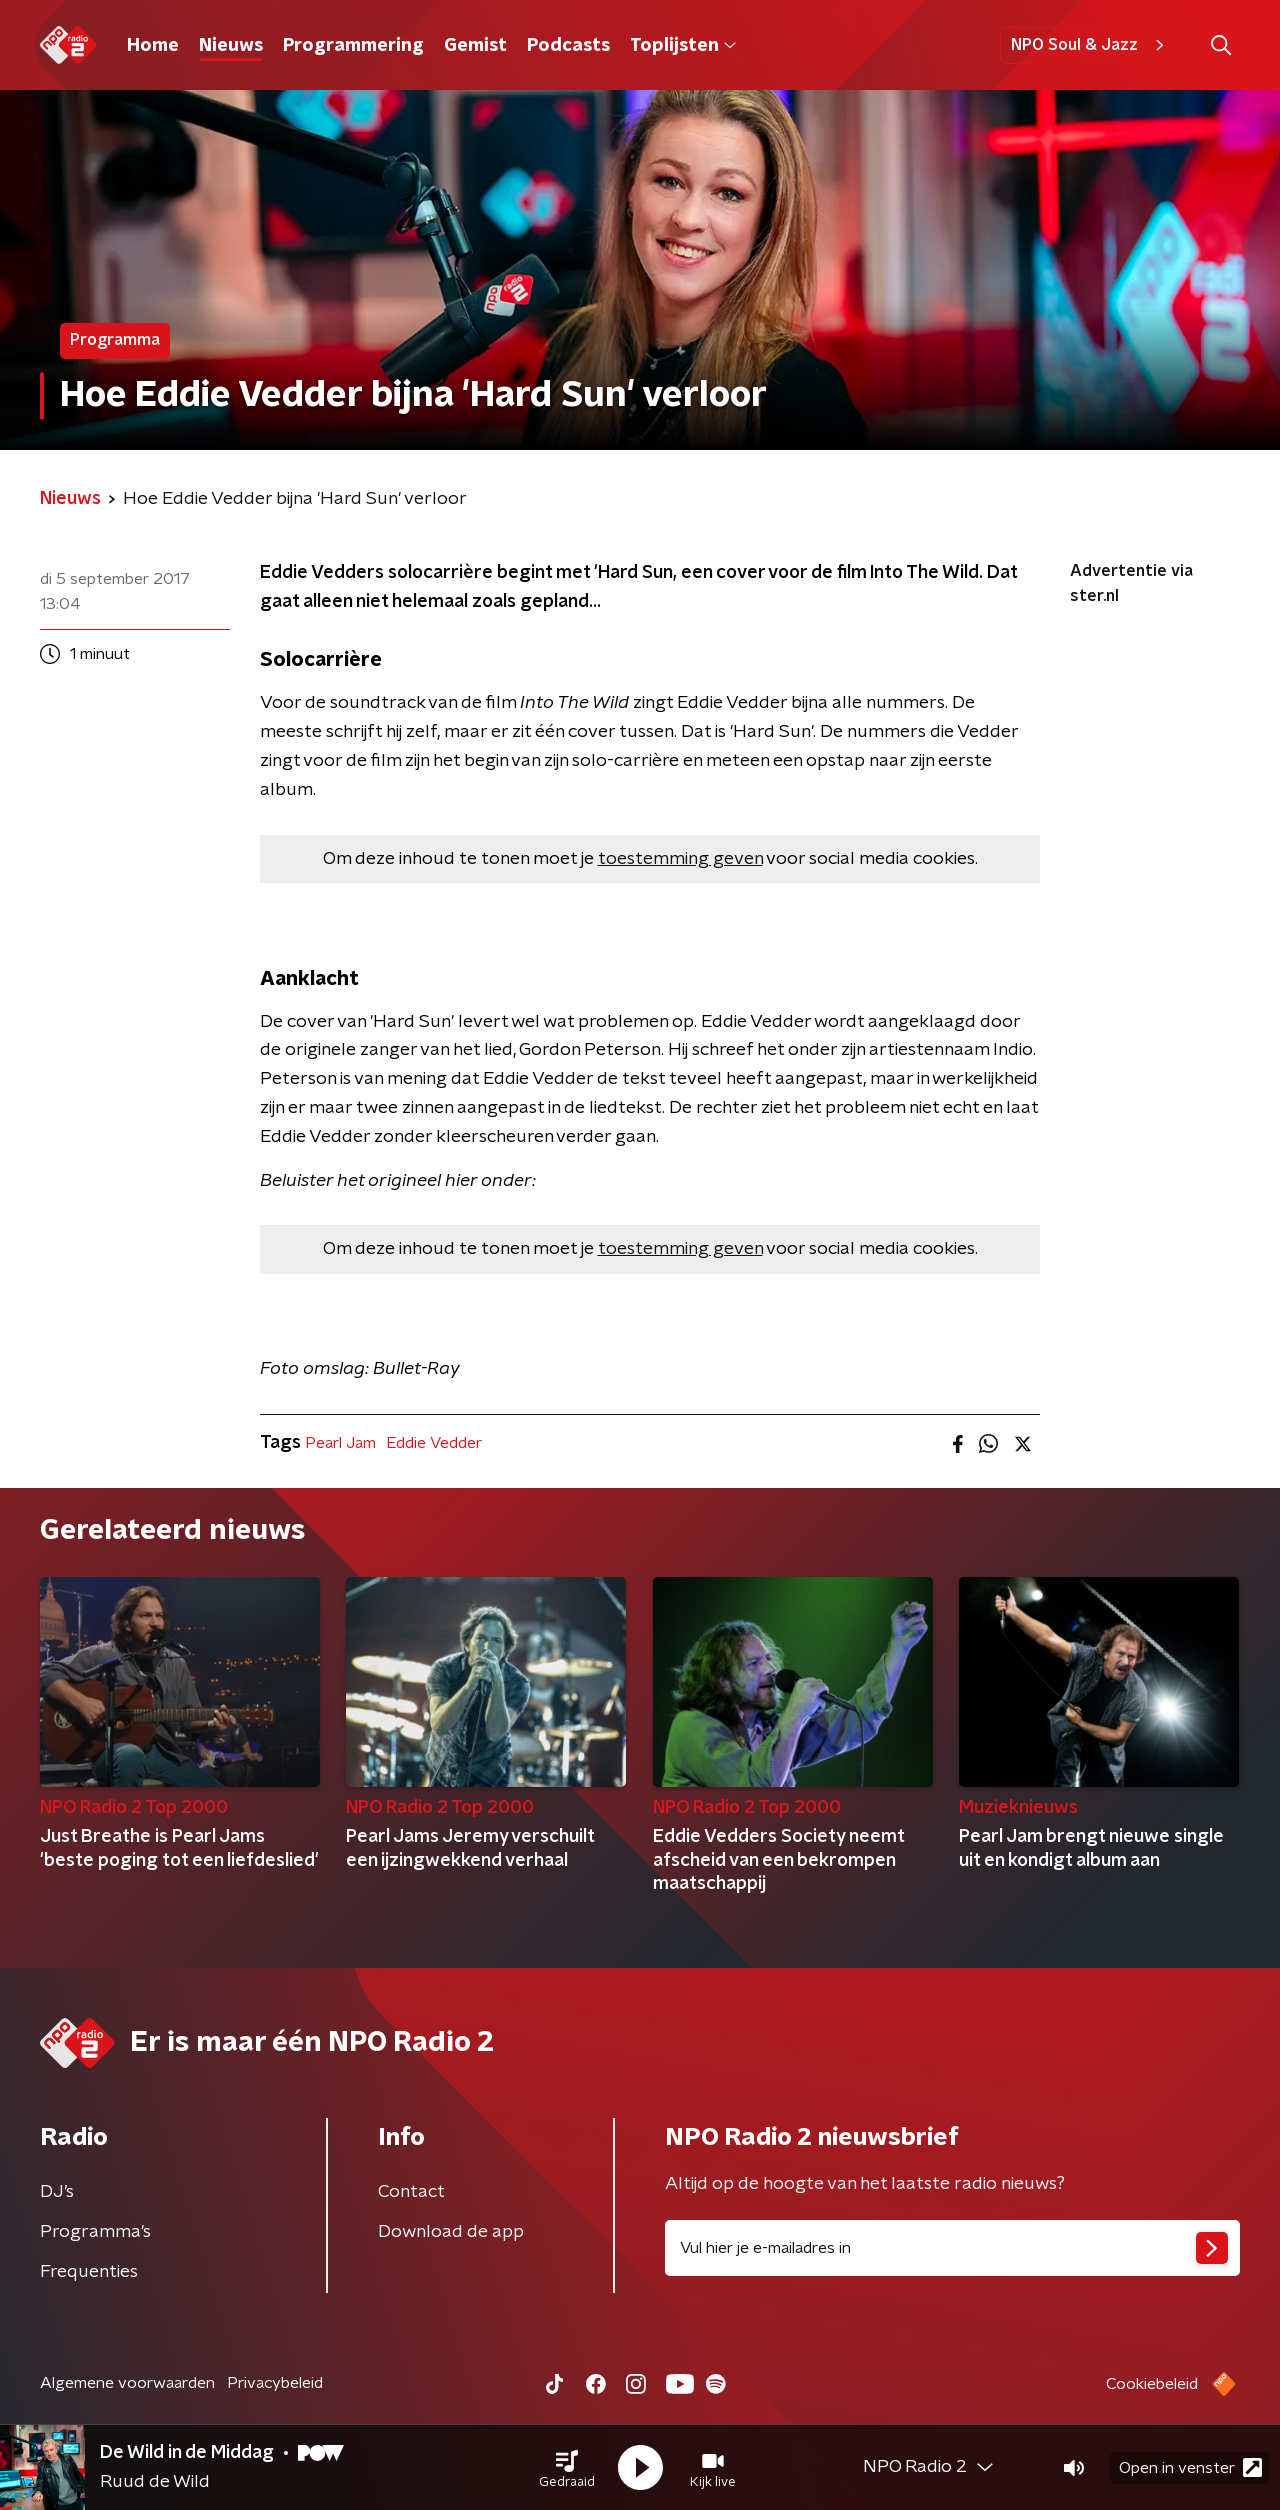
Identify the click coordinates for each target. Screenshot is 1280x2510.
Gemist (475, 46)
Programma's (95, 2232)
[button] (567, 2468)
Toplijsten (683, 46)
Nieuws (231, 46)
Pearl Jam (340, 1443)
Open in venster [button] (1190, 2467)
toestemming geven (680, 859)
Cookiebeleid (1152, 2384)
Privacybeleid (275, 2383)
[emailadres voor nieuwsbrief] (952, 2248)
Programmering (353, 46)
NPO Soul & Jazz (1090, 45)
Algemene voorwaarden (127, 2383)
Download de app (451, 2232)
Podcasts (568, 46)
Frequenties (89, 2272)
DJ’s (57, 2192)
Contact (411, 2192)
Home (153, 46)
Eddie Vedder (434, 1443)
